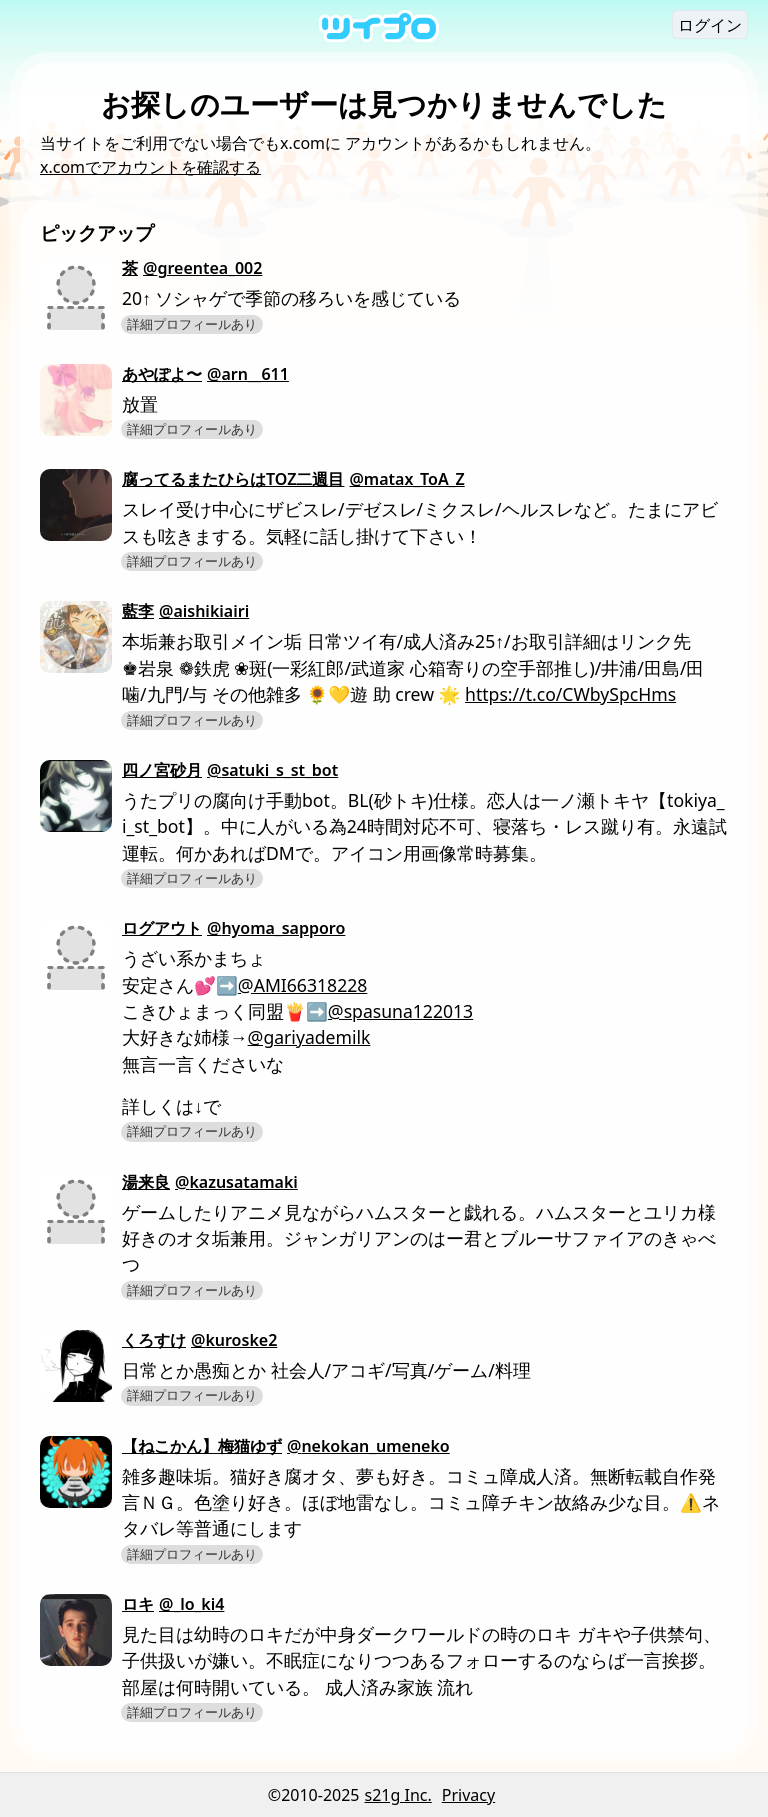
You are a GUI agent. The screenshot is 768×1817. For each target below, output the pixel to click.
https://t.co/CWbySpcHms (570, 694)
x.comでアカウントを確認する (150, 167)
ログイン (710, 25)
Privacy (468, 1795)
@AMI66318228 (303, 985)
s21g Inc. (398, 1795)
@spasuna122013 (400, 1011)
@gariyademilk (309, 1037)
